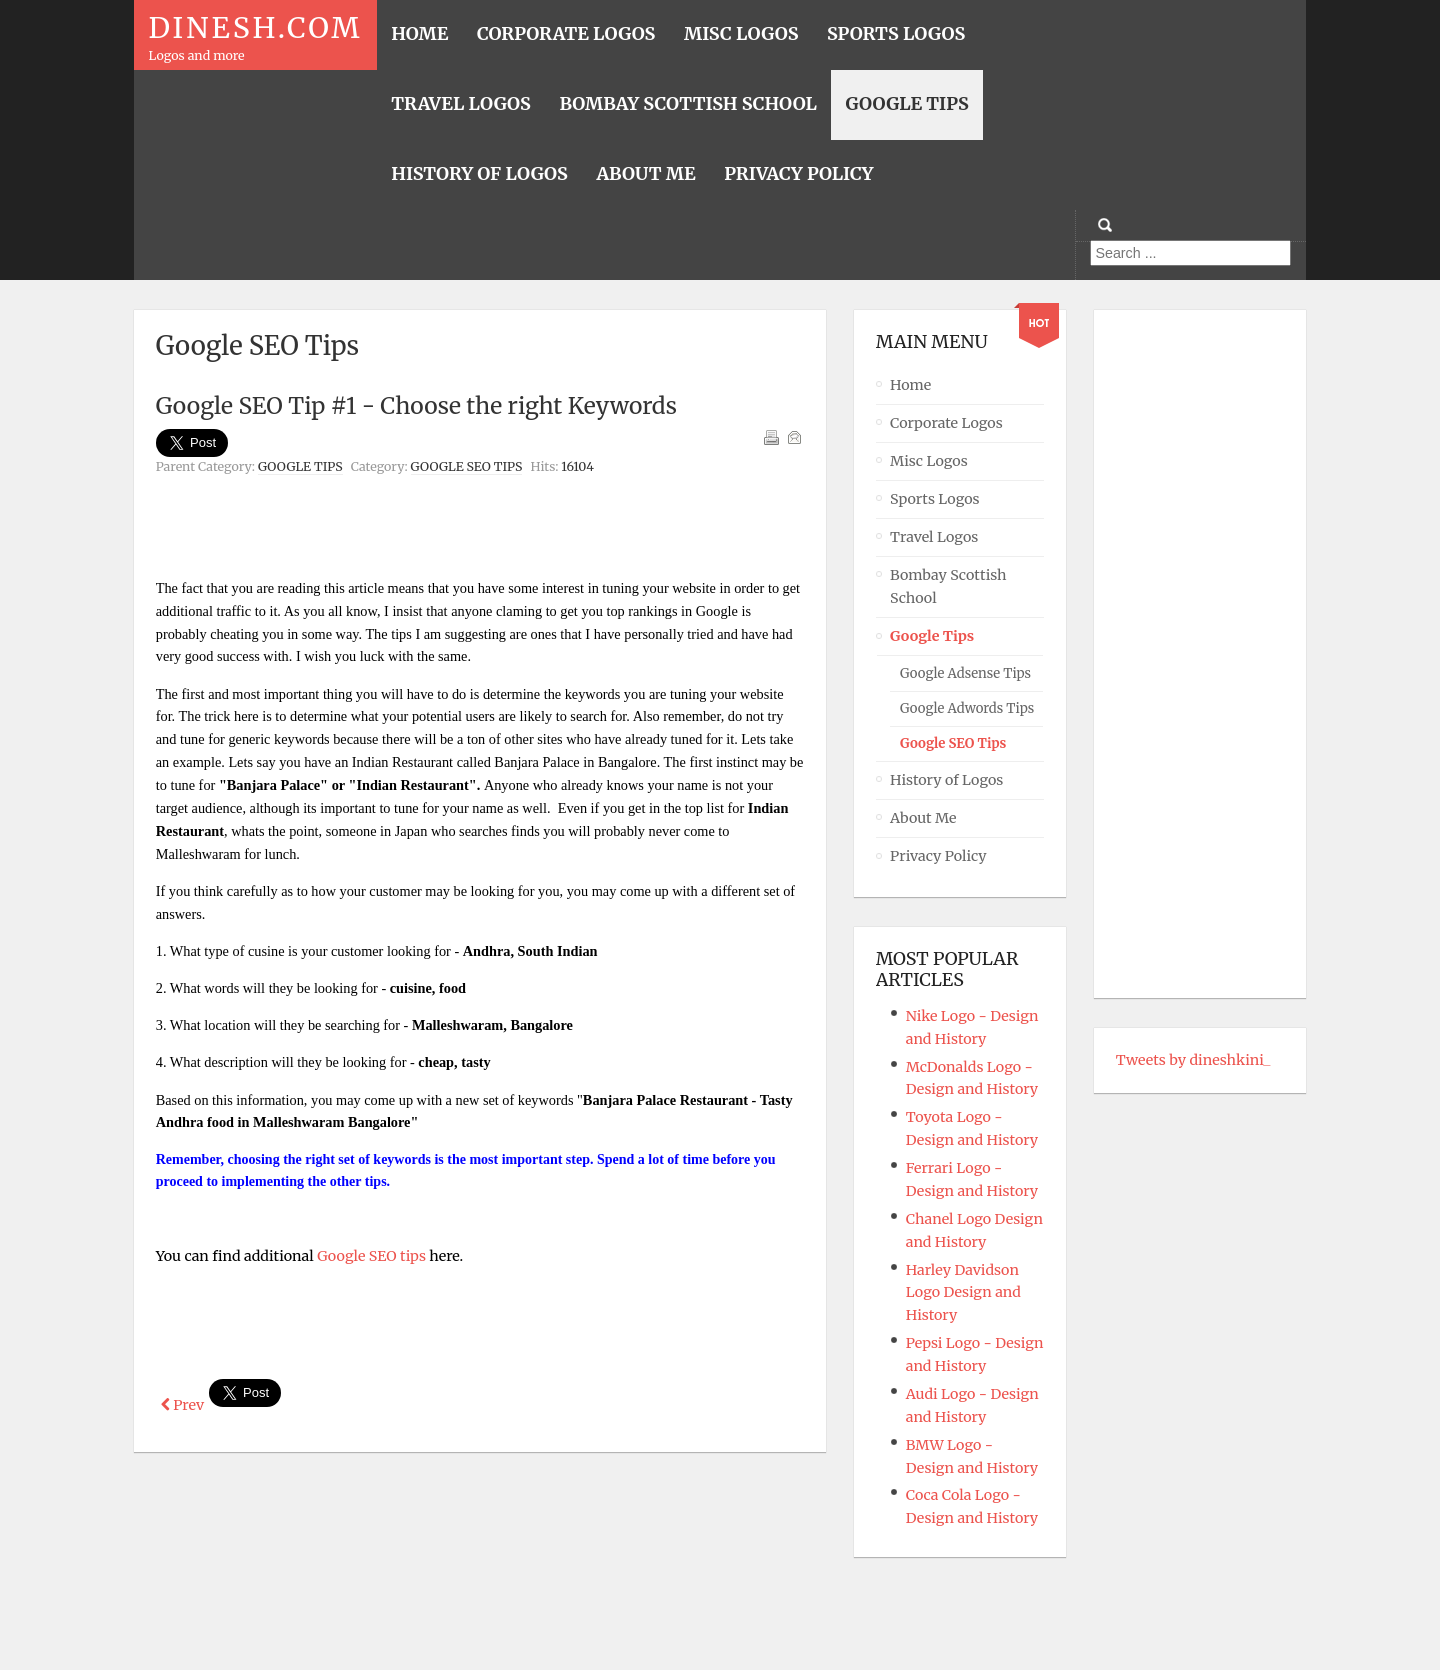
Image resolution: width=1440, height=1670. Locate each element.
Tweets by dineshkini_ (1193, 1060)
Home (910, 385)
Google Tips (300, 466)
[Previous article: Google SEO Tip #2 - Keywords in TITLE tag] (182, 1405)
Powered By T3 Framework (720, 1627)
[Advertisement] (480, 532)
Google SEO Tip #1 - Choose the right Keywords (416, 405)
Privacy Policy (938, 856)
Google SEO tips (370, 1256)
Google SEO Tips (467, 466)
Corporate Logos (946, 423)
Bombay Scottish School (948, 586)
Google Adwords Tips (967, 708)
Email (794, 437)
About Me (923, 818)
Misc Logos (929, 461)
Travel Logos (934, 537)
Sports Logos (935, 499)
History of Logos (946, 780)
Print (771, 437)
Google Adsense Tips (965, 673)
